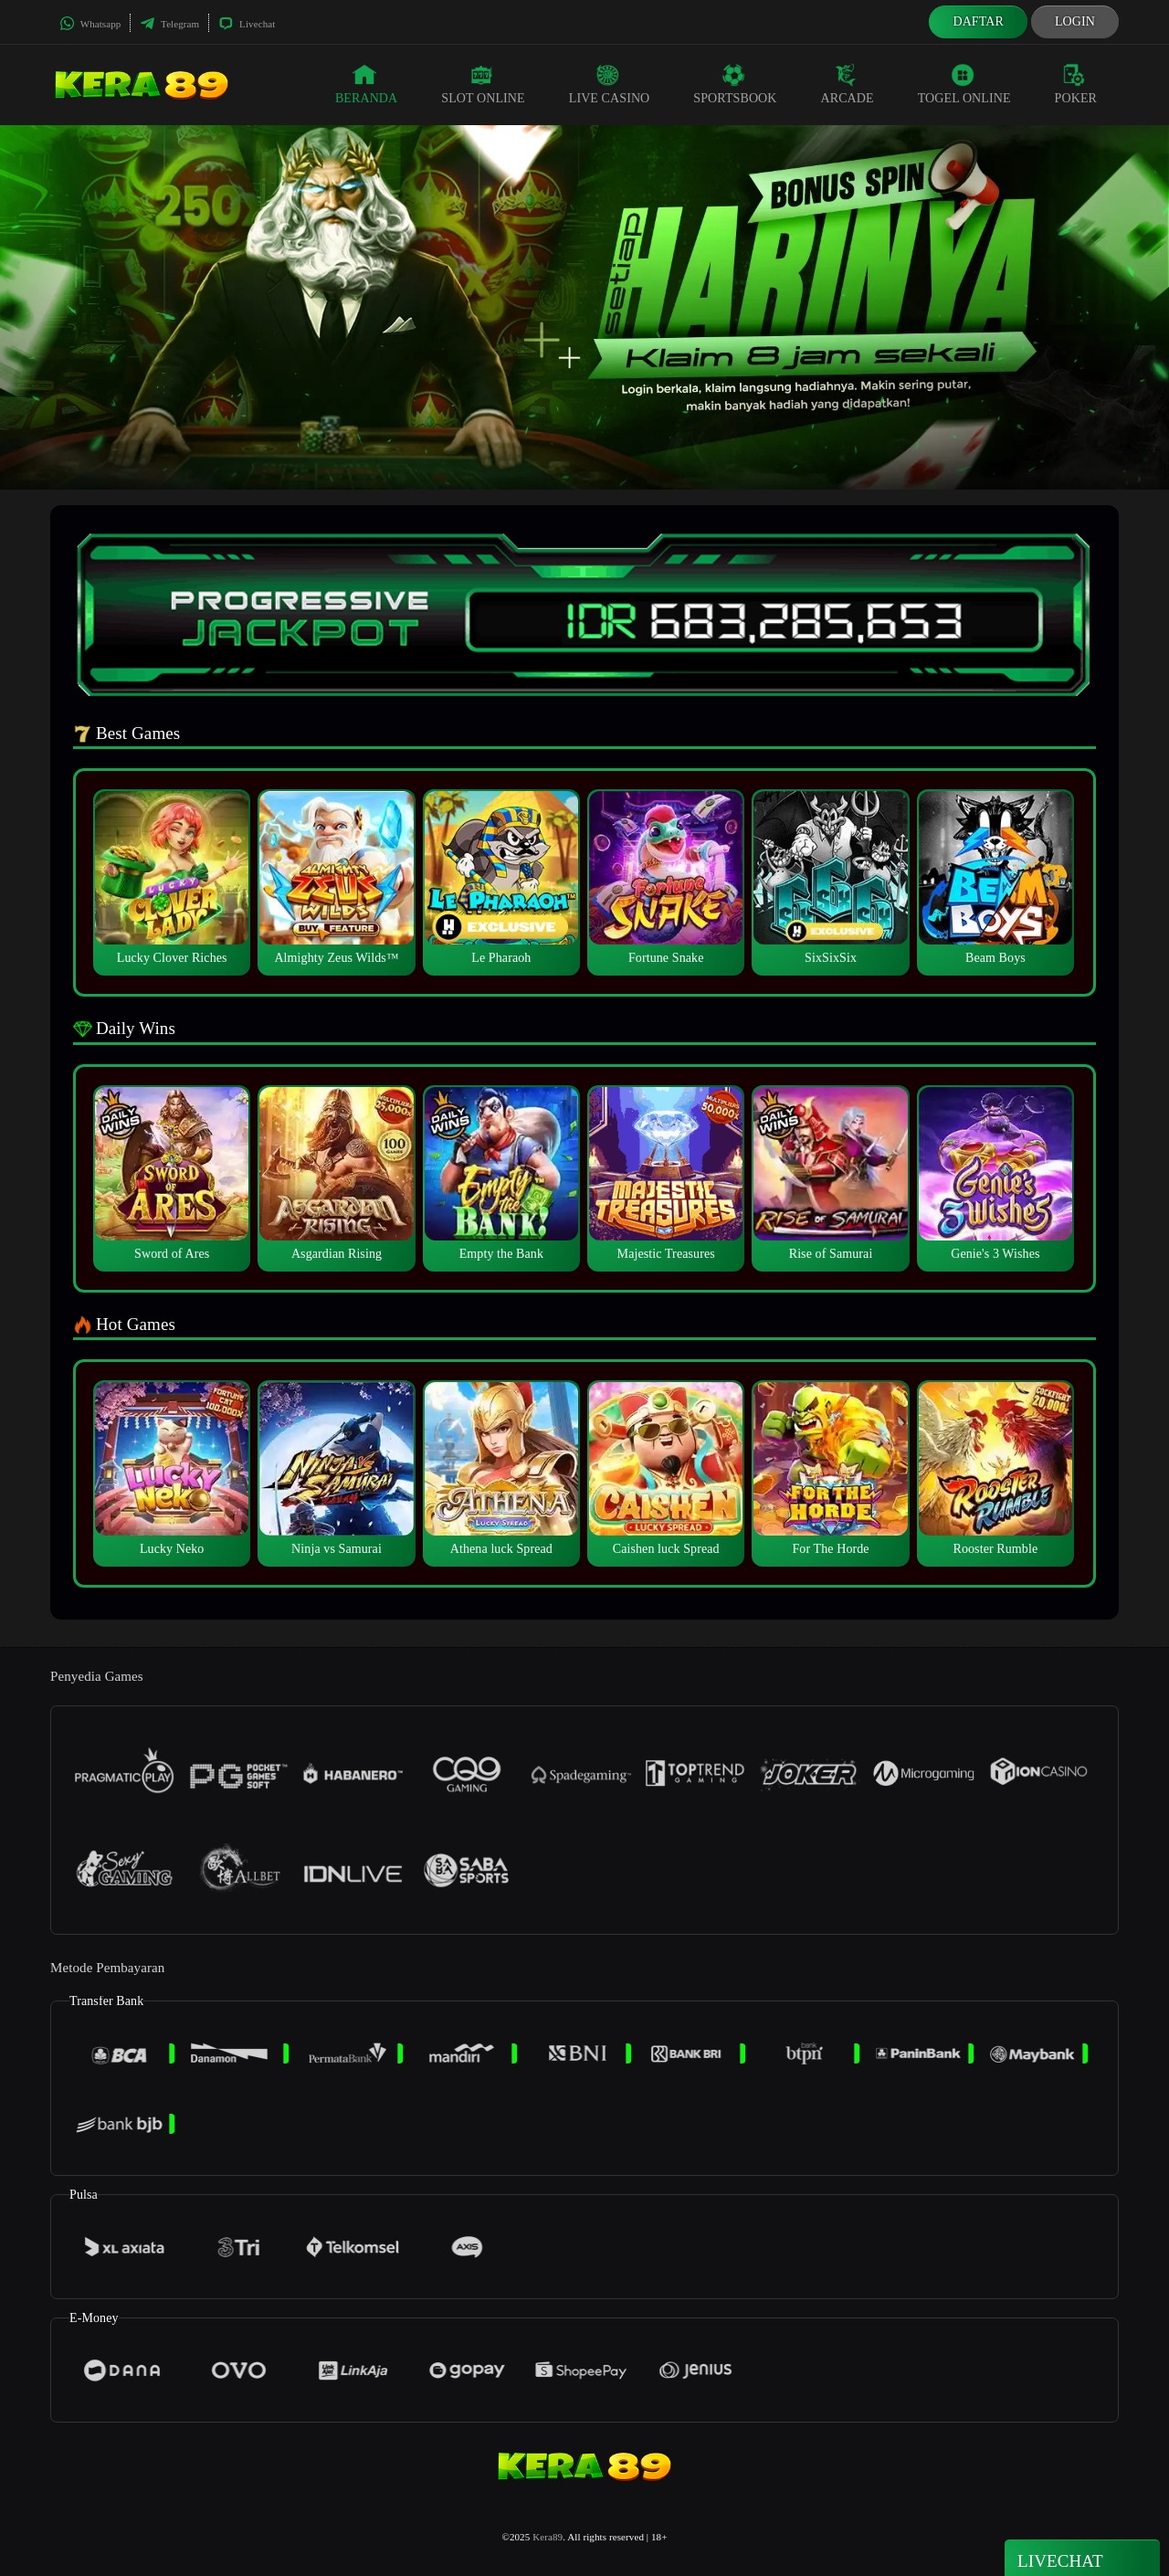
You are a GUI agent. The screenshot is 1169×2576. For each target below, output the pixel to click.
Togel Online (964, 84)
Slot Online (482, 84)
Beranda (366, 84)
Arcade (847, 84)
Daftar (978, 21)
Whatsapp (90, 23)
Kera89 (547, 2536)
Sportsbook (734, 84)
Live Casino (609, 84)
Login (1075, 21)
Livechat (246, 23)
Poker (1076, 84)
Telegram (169, 23)
